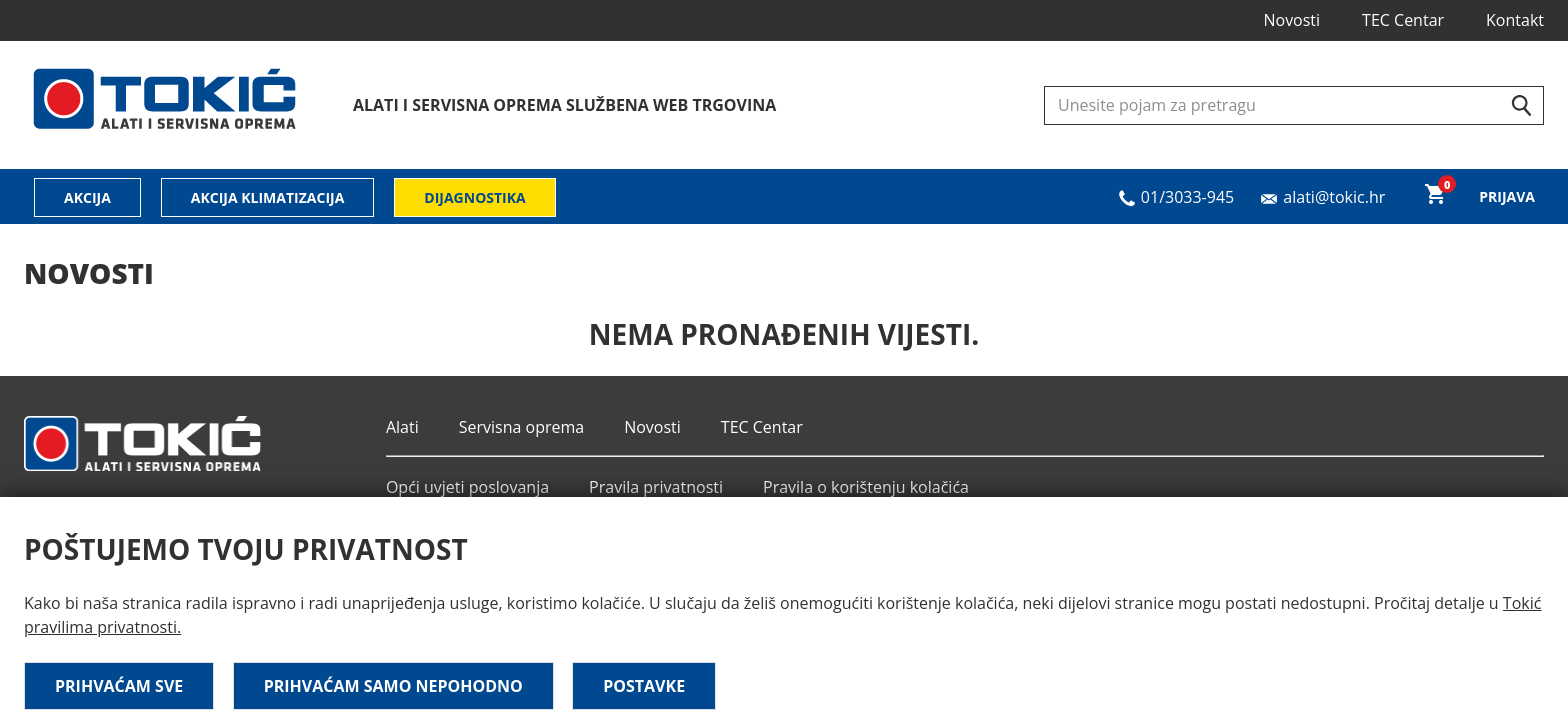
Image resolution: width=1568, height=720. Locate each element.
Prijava (1507, 196)
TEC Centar (1403, 20)
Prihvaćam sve (119, 686)
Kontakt (1515, 20)
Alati (402, 427)
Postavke (644, 686)
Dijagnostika (474, 197)
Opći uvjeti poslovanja (467, 487)
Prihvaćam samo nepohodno (393, 686)
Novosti (1291, 20)
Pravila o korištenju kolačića (866, 487)
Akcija (87, 197)
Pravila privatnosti (656, 487)
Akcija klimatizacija (268, 197)
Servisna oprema (521, 427)
